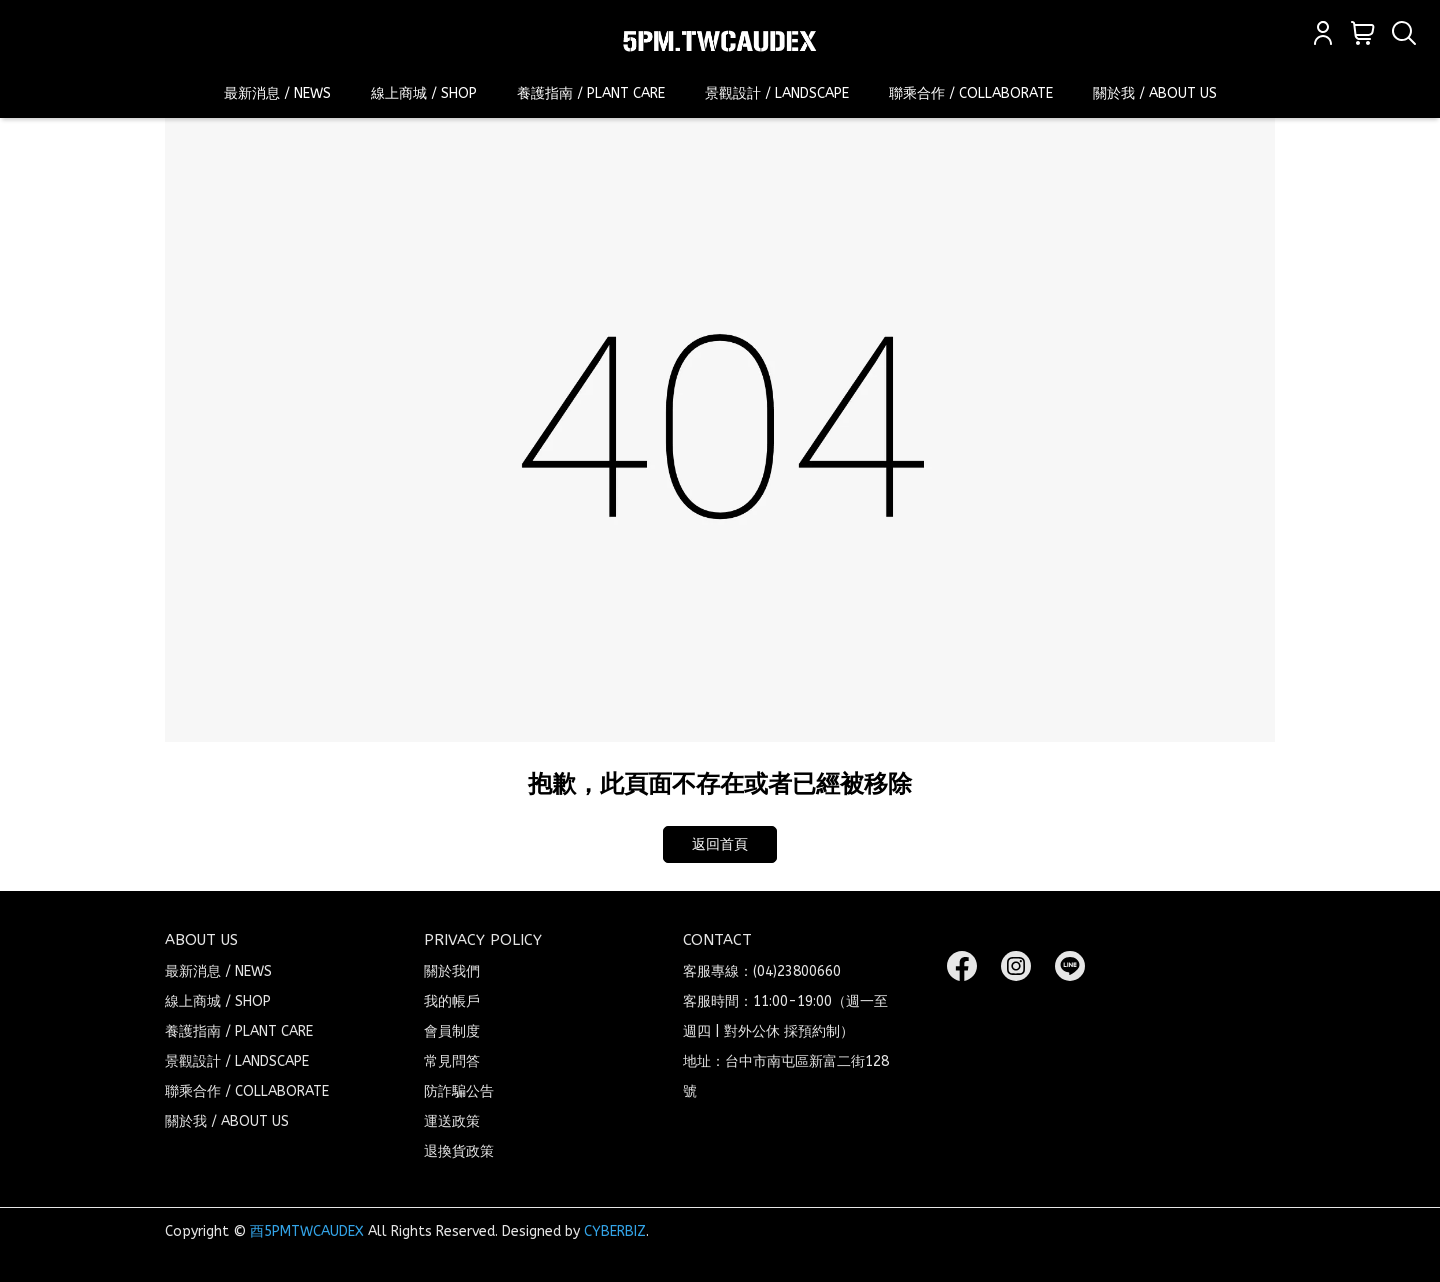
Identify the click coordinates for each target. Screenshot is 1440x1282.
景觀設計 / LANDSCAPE (777, 93)
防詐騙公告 (459, 1091)
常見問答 (452, 1061)
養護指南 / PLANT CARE (591, 93)
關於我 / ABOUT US (1155, 93)
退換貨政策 (459, 1151)
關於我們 (452, 971)
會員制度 (452, 1031)
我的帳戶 (452, 1001)
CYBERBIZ (615, 1231)
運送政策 (452, 1121)
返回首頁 (720, 844)
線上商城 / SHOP (424, 93)
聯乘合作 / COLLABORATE (971, 93)
